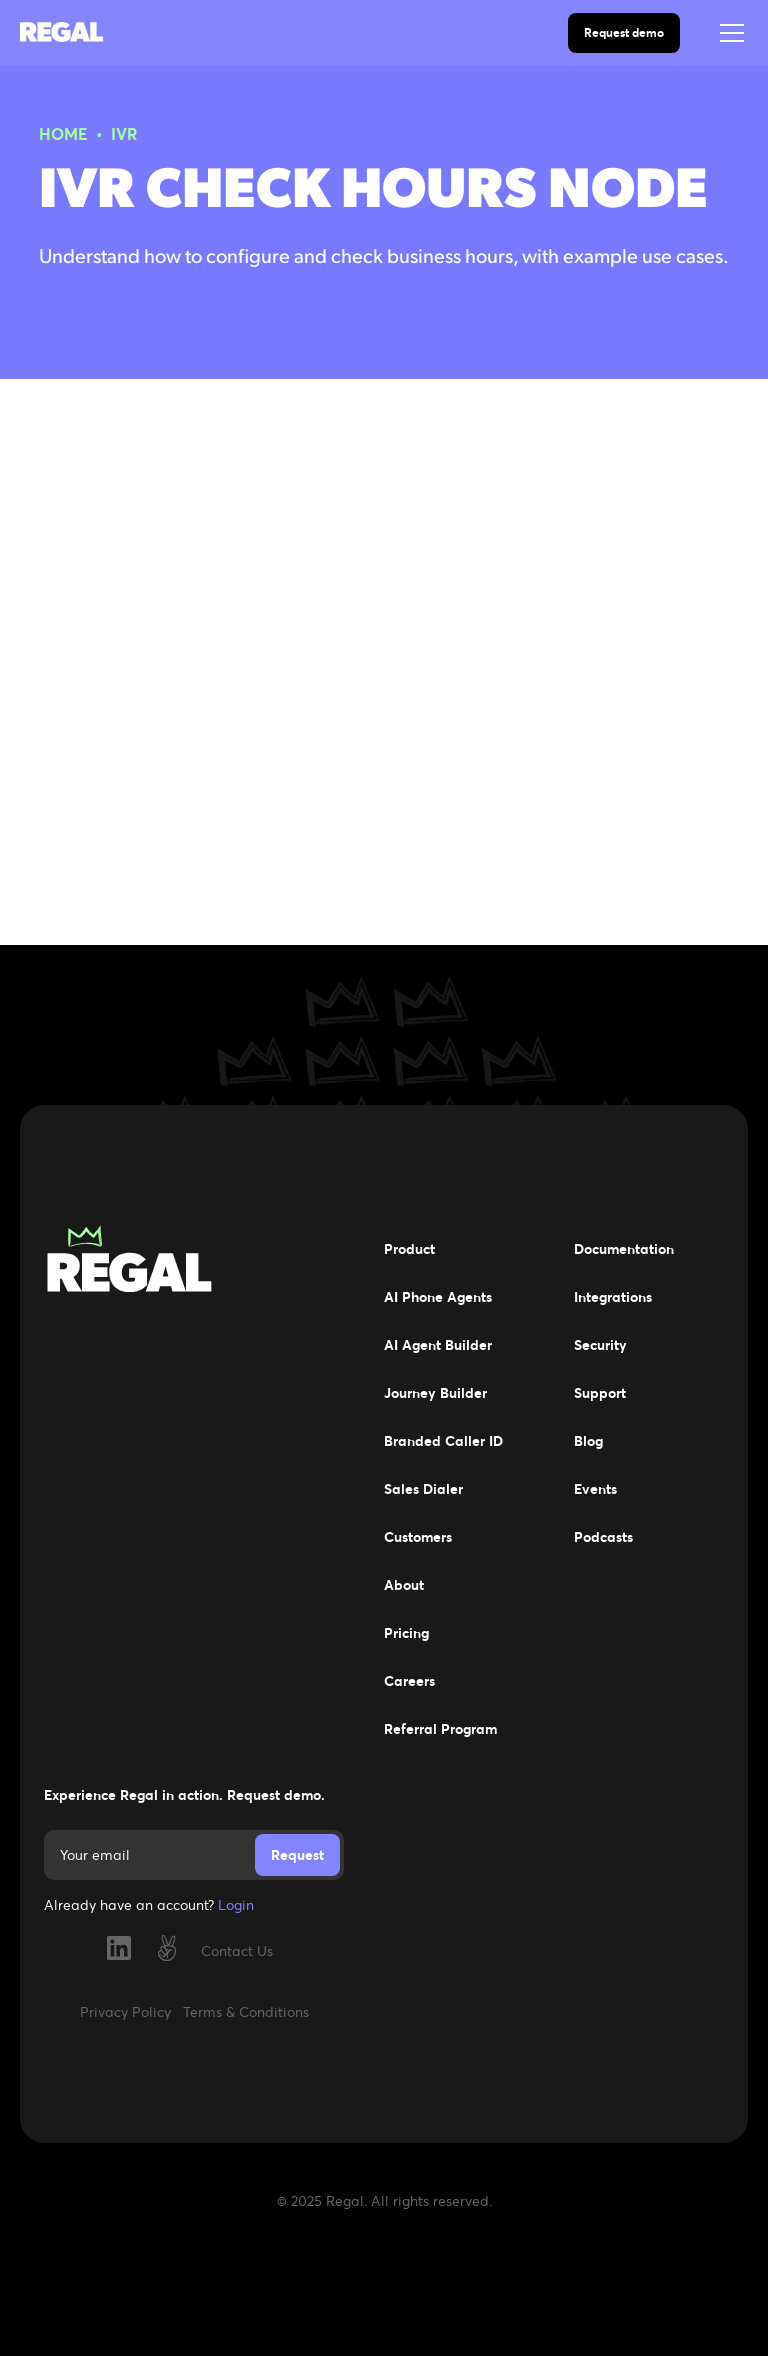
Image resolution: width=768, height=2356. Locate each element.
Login (236, 1905)
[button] (728, 33)
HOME (63, 134)
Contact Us (237, 1951)
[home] (75, 33)
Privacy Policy (125, 2012)
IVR (124, 134)
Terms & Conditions (246, 2012)
